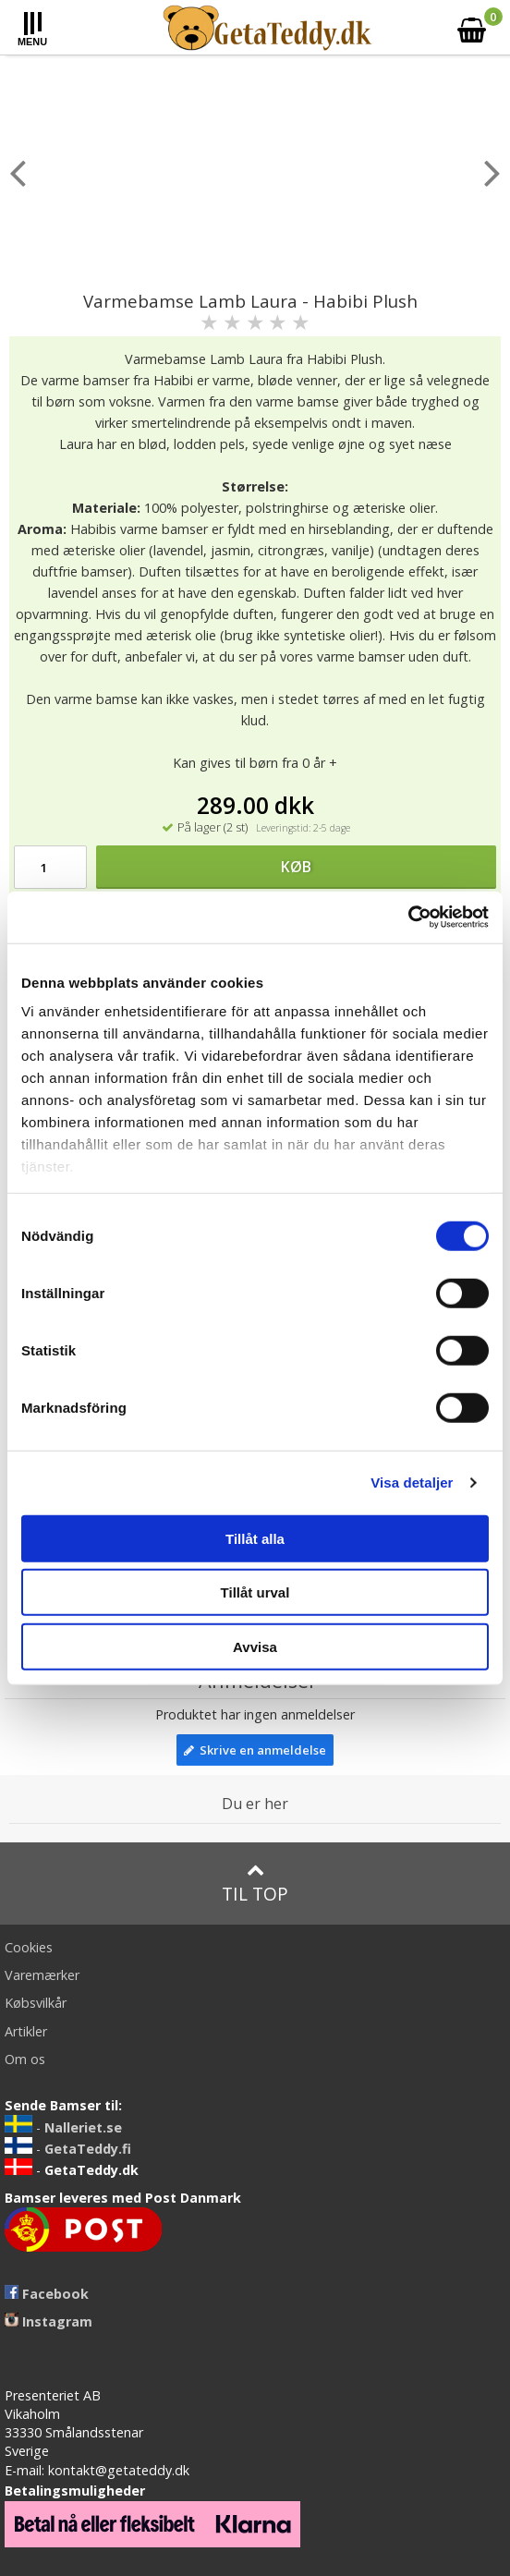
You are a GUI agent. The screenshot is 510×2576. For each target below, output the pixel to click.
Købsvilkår (36, 2002)
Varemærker (42, 1975)
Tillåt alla (255, 1538)
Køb (296, 867)
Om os (25, 2059)
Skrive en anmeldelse (255, 1750)
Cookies (29, 1947)
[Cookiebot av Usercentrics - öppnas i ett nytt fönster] (408, 917)
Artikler (26, 2031)
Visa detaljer (411, 1482)
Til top (255, 1883)
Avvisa (255, 1646)
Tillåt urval (255, 1592)
